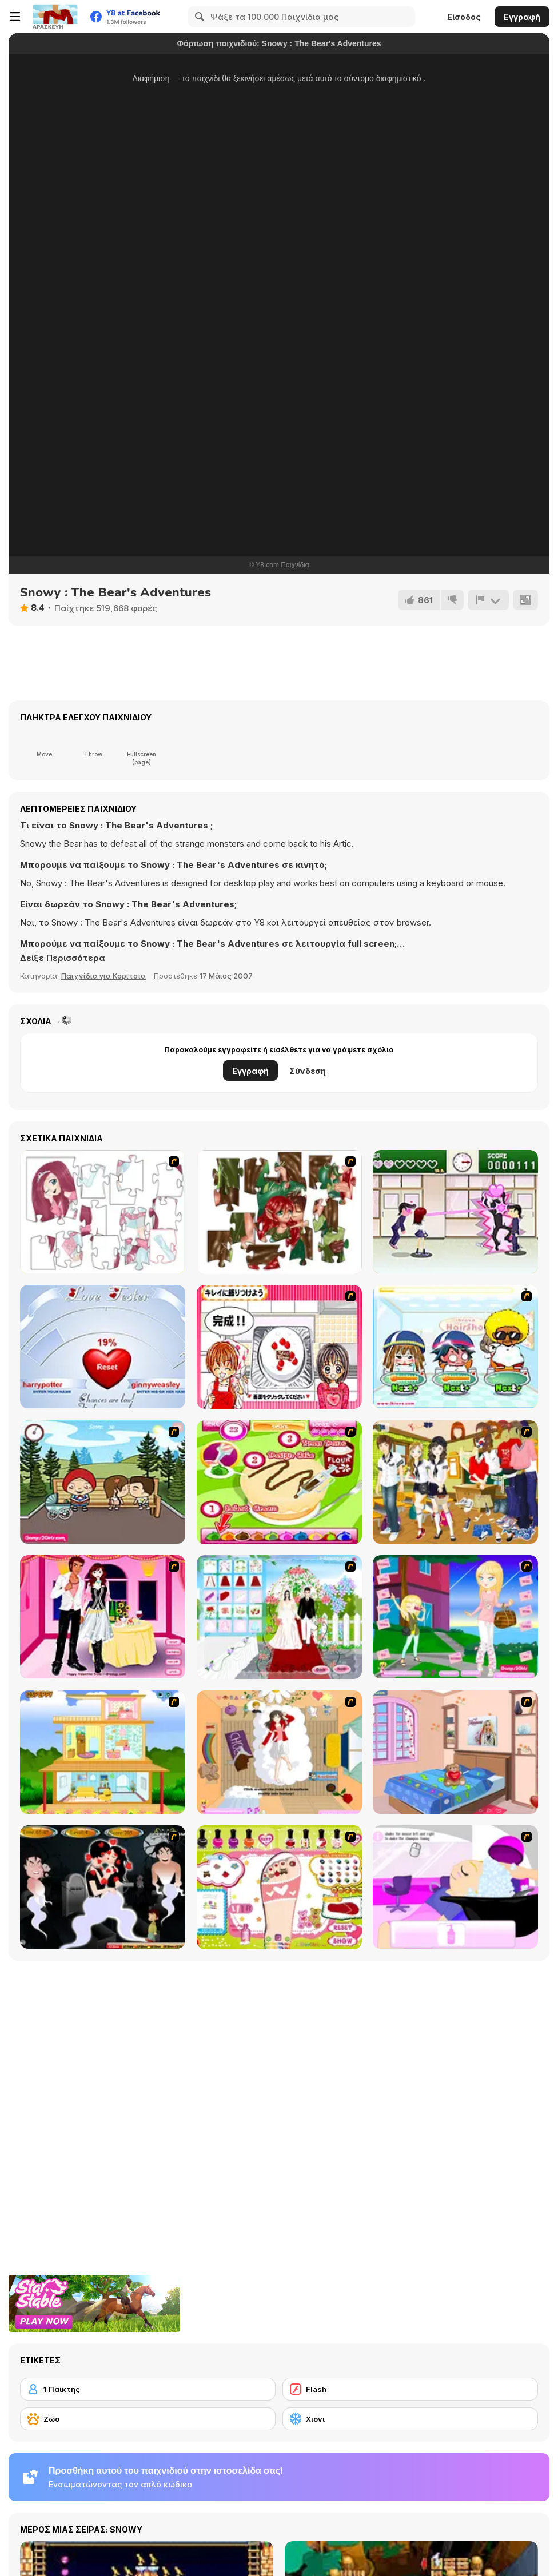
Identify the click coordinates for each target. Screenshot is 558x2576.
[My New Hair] (455, 1887)
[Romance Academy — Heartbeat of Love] (455, 1211)
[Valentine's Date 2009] (102, 1616)
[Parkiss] (102, 1482)
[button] (62, 958)
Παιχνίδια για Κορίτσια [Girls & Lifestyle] (103, 975)
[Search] (198, 16)
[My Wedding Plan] (279, 1617)
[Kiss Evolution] (102, 1887)
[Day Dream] (279, 1752)
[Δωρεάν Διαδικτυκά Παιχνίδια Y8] (55, 16)
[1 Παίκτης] (148, 2389)
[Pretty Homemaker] (102, 1752)
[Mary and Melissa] (455, 1616)
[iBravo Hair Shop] (455, 1346)
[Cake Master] (279, 1482)
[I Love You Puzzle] (279, 1212)
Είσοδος (464, 17)
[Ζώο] (148, 2418)
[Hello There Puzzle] (102, 1211)
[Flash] (410, 2389)
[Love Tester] (102, 1346)
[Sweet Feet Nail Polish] (279, 1887)
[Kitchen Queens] (279, 1347)
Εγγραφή (522, 17)
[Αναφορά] (488, 600)
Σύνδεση (307, 1071)
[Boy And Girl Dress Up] (455, 1482)
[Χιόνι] (410, 2418)
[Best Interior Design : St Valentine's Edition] (455, 1752)
